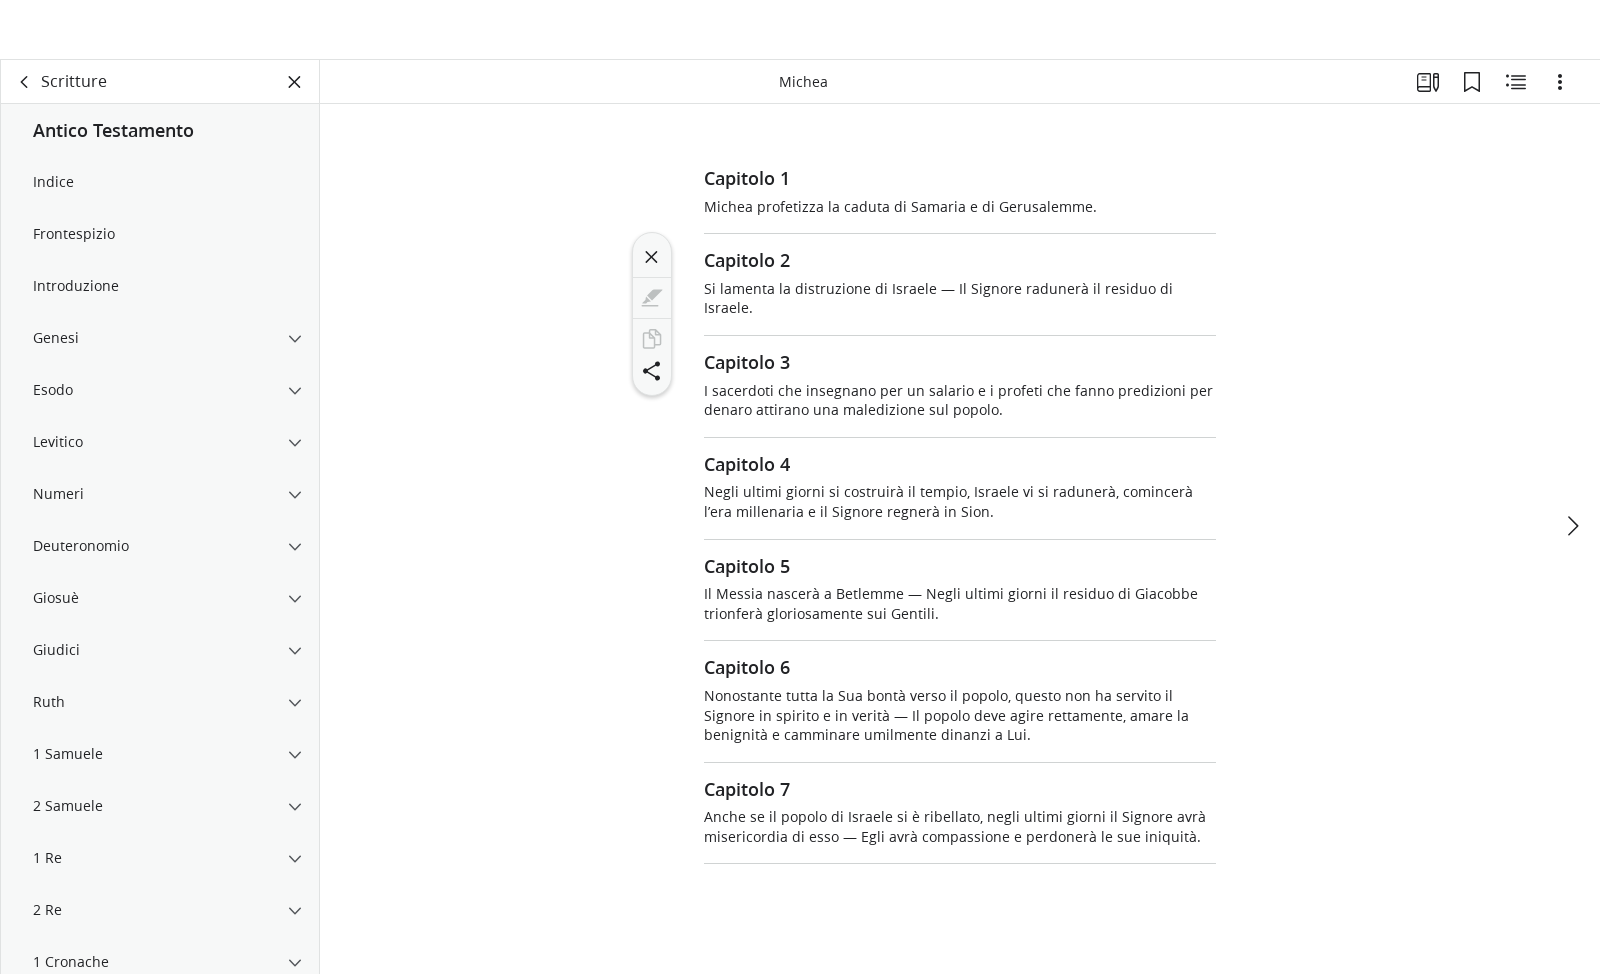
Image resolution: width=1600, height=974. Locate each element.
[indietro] (25, 96)
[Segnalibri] (1472, 96)
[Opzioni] (1560, 96)
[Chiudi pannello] (295, 96)
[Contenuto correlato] (1516, 96)
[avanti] (1572, 507)
